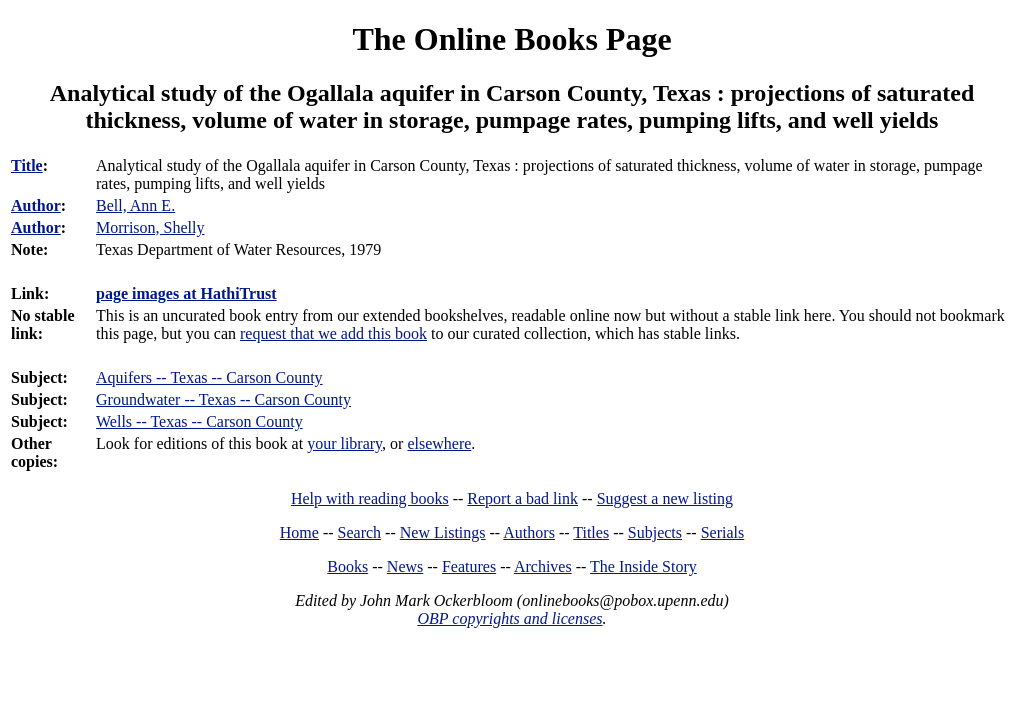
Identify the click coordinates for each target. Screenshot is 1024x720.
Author (36, 205)
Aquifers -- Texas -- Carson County (209, 377)
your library (344, 443)
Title (27, 165)
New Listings (443, 532)
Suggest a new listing (665, 498)
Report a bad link (522, 498)
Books (347, 566)
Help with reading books (370, 498)
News (405, 566)
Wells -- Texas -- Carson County (199, 421)
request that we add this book (333, 333)
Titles (591, 532)
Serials (723, 532)
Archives (543, 566)
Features (469, 566)
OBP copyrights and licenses (509, 618)
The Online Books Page (511, 39)
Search (360, 532)
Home (299, 532)
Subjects (655, 532)
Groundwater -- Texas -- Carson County (223, 399)
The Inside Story (643, 566)
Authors (529, 532)
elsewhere (439, 443)
